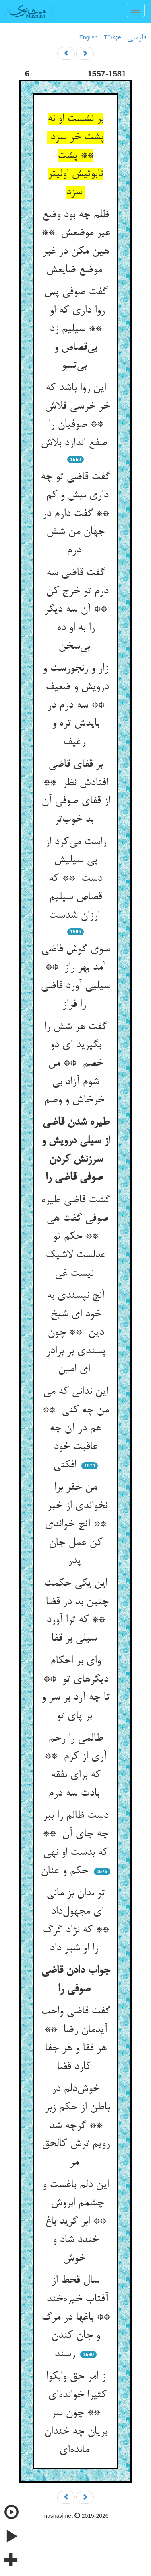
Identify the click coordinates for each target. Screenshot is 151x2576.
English (88, 37)
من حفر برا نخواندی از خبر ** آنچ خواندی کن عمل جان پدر (75, 1524)
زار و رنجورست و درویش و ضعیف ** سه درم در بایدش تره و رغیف (75, 705)
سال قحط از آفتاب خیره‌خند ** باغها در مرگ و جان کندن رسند (75, 2317)
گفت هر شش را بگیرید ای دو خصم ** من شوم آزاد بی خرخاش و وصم (76, 1064)
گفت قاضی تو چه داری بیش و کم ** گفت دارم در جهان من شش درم (75, 514)
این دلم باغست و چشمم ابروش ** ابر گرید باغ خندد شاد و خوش (75, 2222)
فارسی (136, 38)
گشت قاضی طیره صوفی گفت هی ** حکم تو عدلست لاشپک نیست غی (75, 1237)
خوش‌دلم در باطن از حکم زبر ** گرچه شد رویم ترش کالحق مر (75, 2126)
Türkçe (112, 37)
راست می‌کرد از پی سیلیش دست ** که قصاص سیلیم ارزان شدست (75, 879)
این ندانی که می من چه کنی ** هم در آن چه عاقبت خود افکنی (75, 1428)
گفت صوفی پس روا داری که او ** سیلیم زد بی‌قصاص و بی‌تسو (76, 329)
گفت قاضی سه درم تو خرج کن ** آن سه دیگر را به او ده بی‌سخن (75, 610)
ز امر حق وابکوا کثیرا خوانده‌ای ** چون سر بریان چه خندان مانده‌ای (75, 2413)
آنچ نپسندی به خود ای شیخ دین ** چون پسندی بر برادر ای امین (75, 1332)
